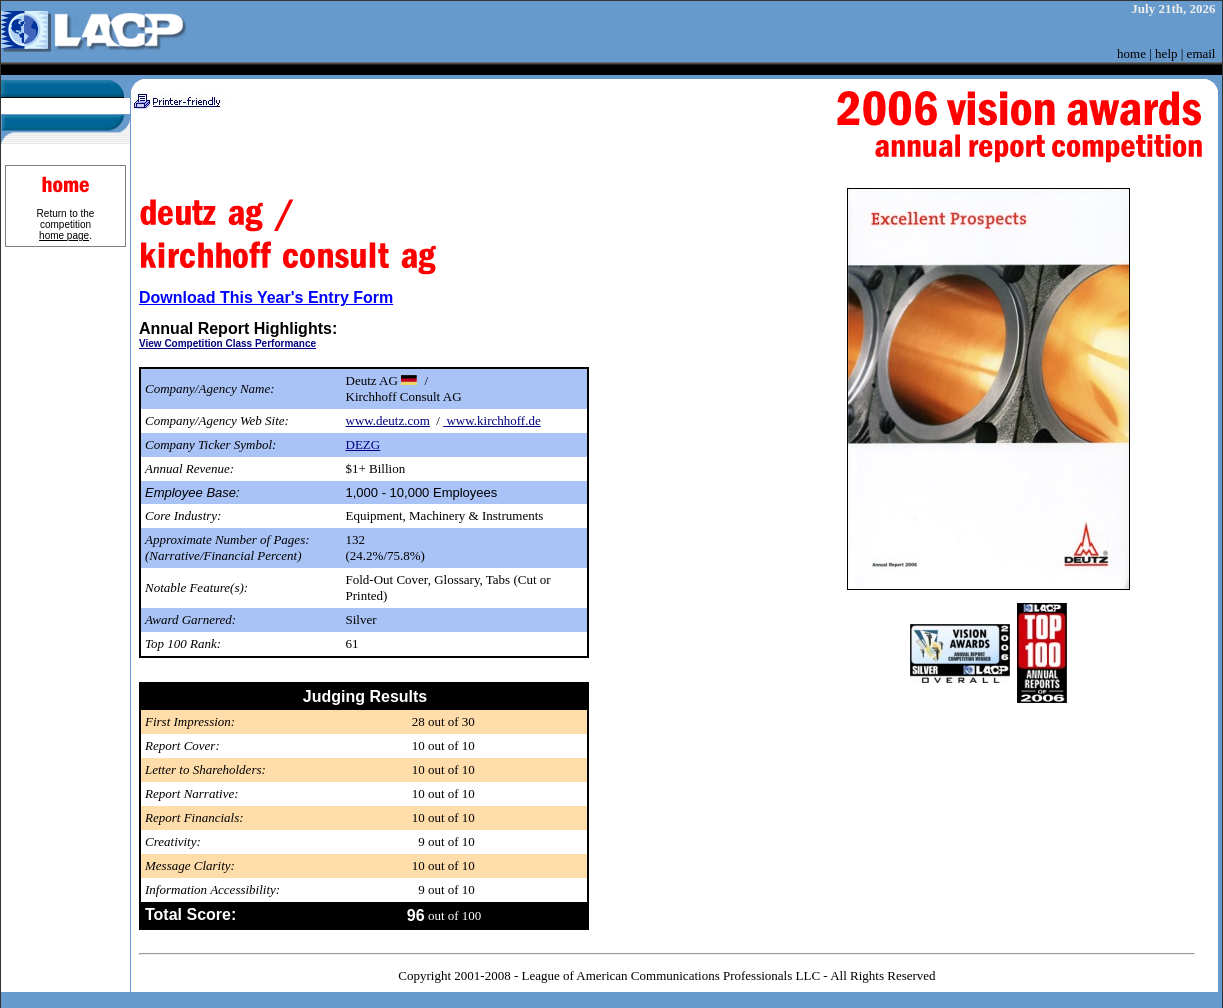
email (1201, 53)
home (1131, 53)
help (1166, 53)
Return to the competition (66, 224)
